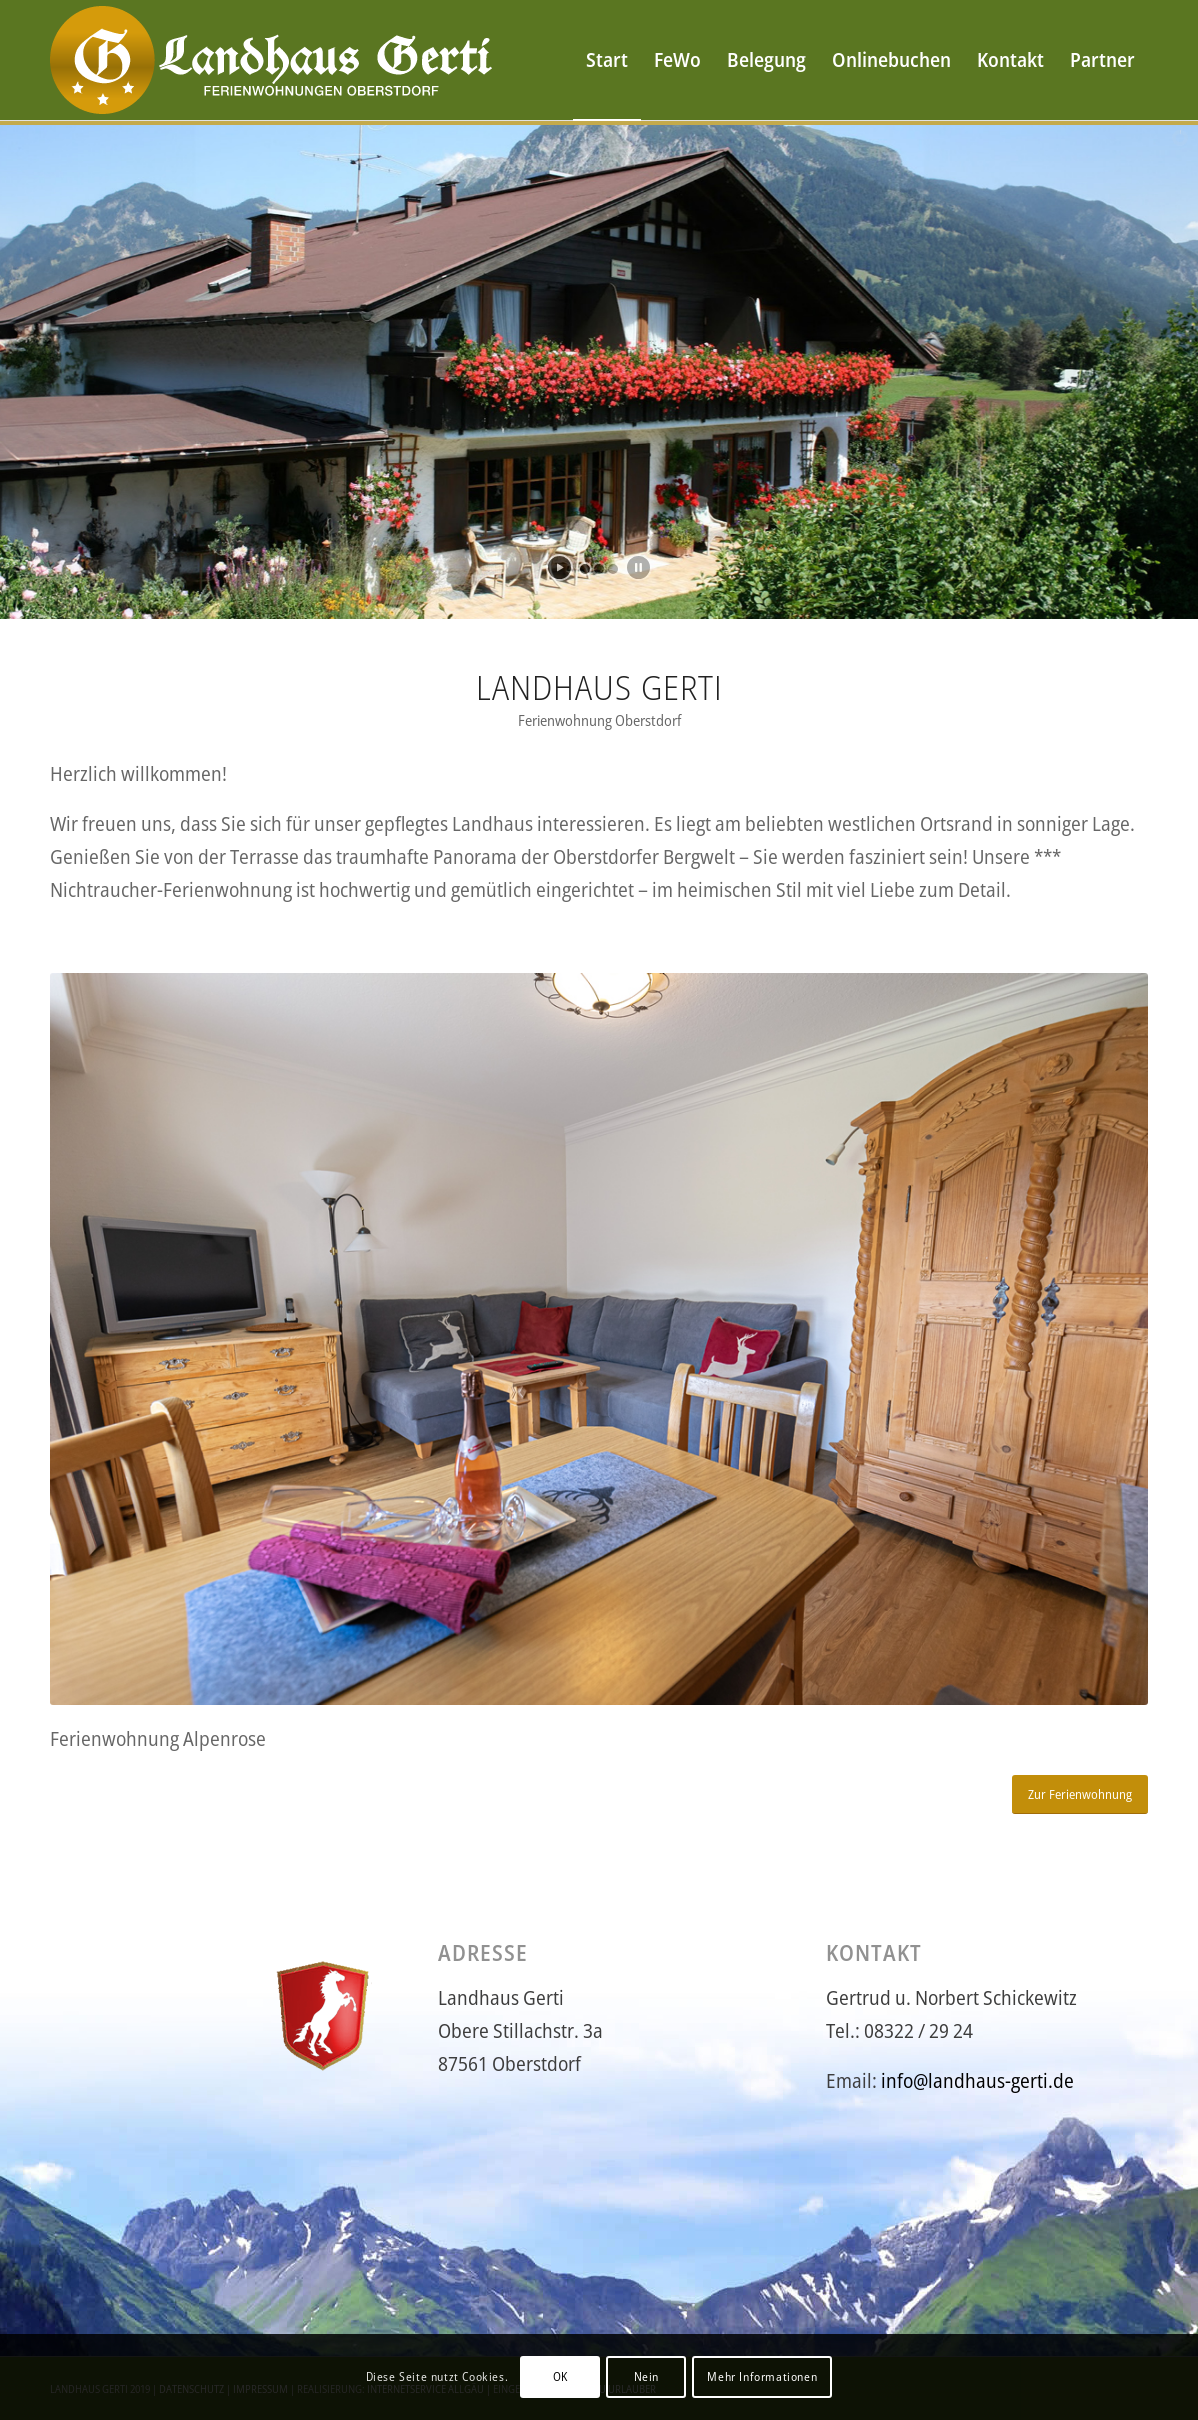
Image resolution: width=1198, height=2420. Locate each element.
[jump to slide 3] (613, 569)
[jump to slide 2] (599, 569)
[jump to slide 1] (585, 569)
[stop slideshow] (638, 567)
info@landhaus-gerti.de (977, 2080)
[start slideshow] (559, 567)
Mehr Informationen (762, 2376)
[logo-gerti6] (275, 60)
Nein (646, 2376)
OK (560, 2376)
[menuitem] (607, 60)
